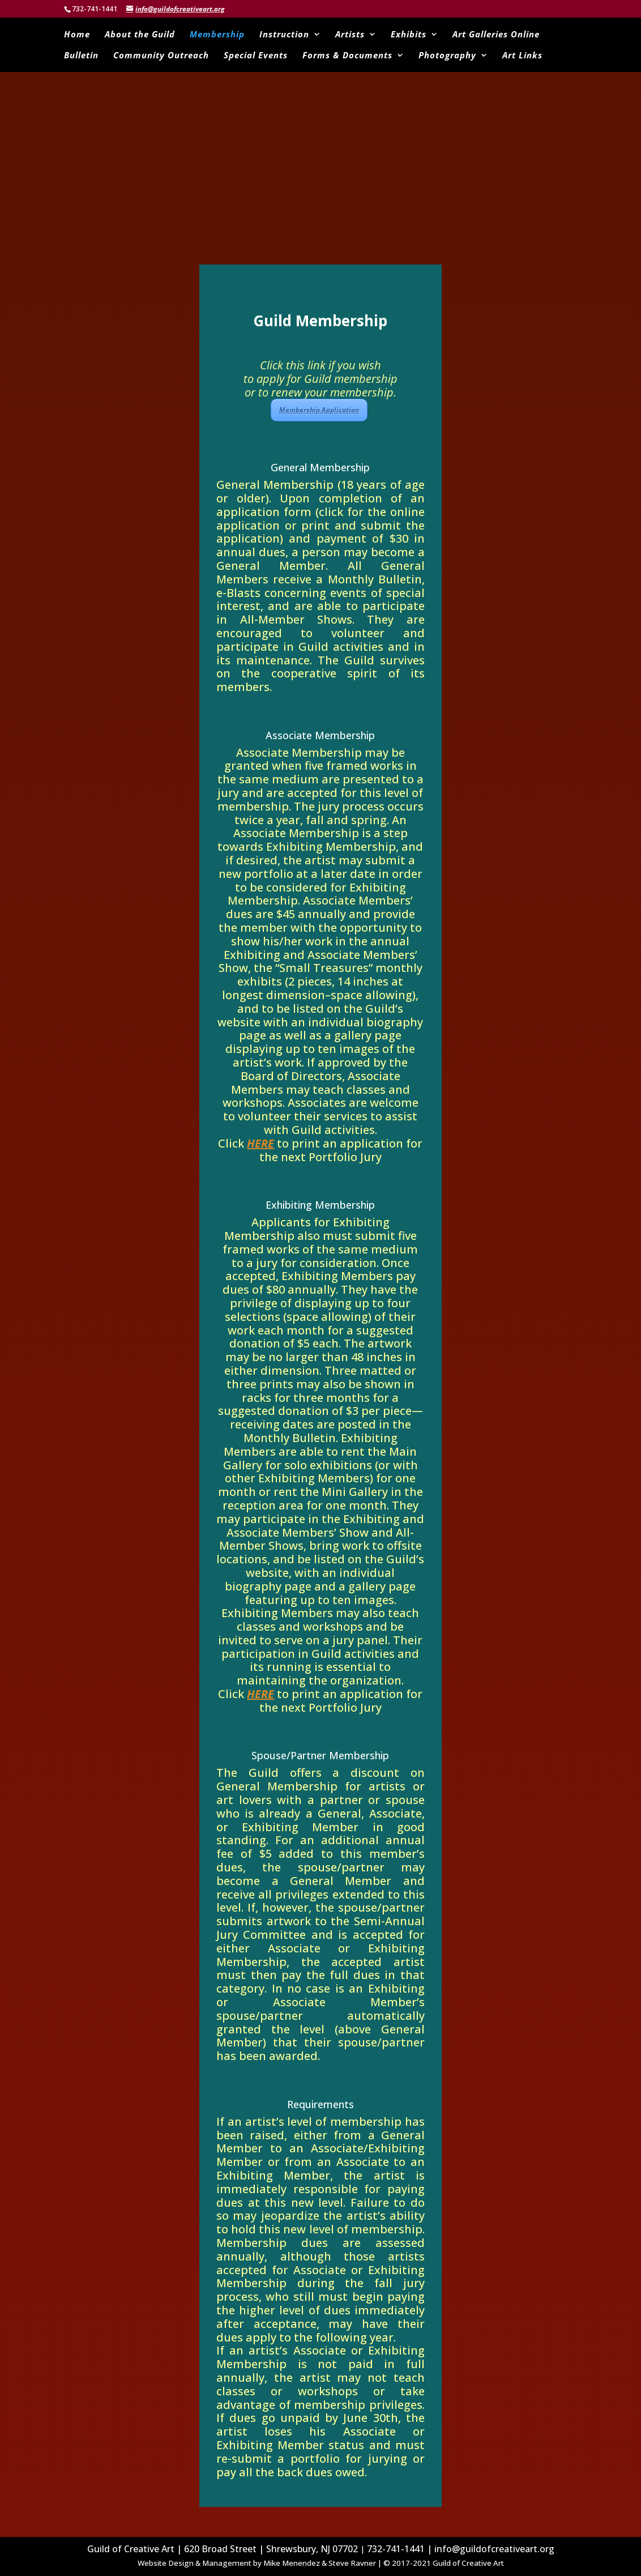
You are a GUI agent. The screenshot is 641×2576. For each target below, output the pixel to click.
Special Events (256, 56)
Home (77, 35)
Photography (447, 56)
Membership (217, 35)
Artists (350, 35)
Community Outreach (161, 56)
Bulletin (81, 56)
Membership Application (319, 410)
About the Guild (140, 35)
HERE (260, 1143)
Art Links (522, 56)
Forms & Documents (347, 56)
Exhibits (408, 35)
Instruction (284, 35)
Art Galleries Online (496, 35)
